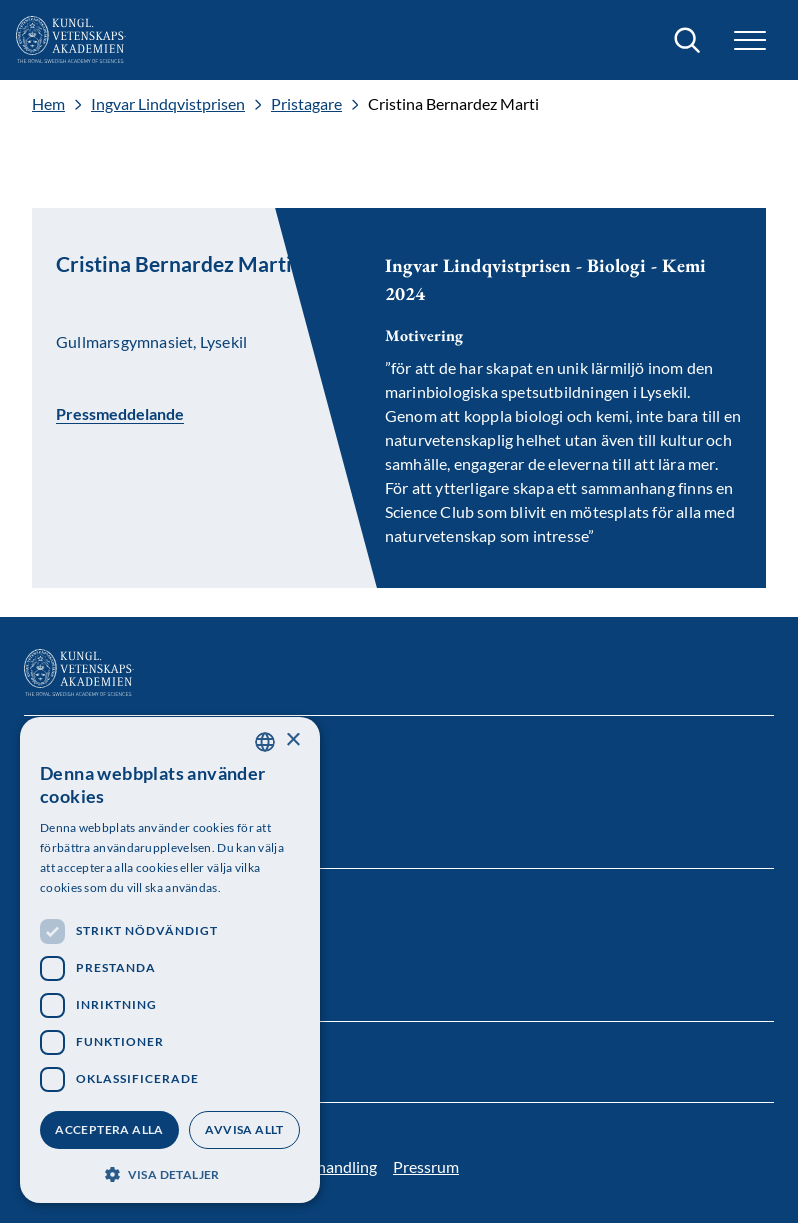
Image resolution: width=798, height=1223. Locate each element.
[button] (750, 40)
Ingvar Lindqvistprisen (168, 104)
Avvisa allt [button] (244, 1129)
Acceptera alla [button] (109, 1129)
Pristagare (306, 104)
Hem (48, 104)
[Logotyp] (71, 40)
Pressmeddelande (120, 413)
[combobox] (265, 742)
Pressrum (426, 1166)
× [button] (292, 740)
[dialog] (170, 960)
